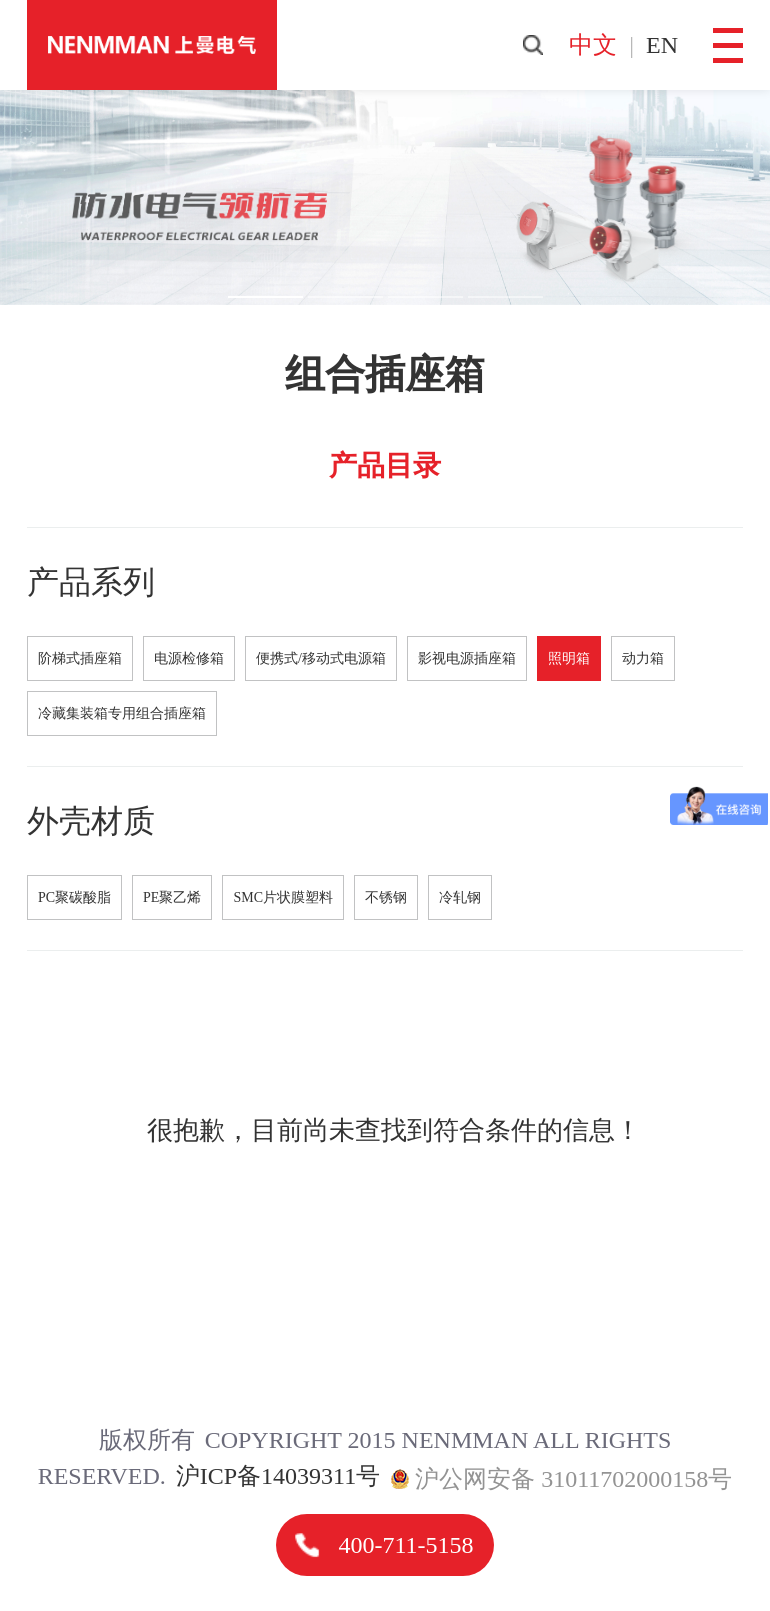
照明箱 (569, 658)
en (662, 45)
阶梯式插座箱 (80, 658)
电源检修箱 (189, 658)
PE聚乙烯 (172, 897)
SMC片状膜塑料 (283, 897)
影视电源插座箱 (467, 658)
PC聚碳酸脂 (74, 897)
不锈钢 (386, 897)
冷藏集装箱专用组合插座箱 (122, 713)
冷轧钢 (460, 897)
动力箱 (643, 658)
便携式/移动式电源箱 (321, 658)
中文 (593, 45)
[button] (265, 297)
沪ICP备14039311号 (278, 1476)
